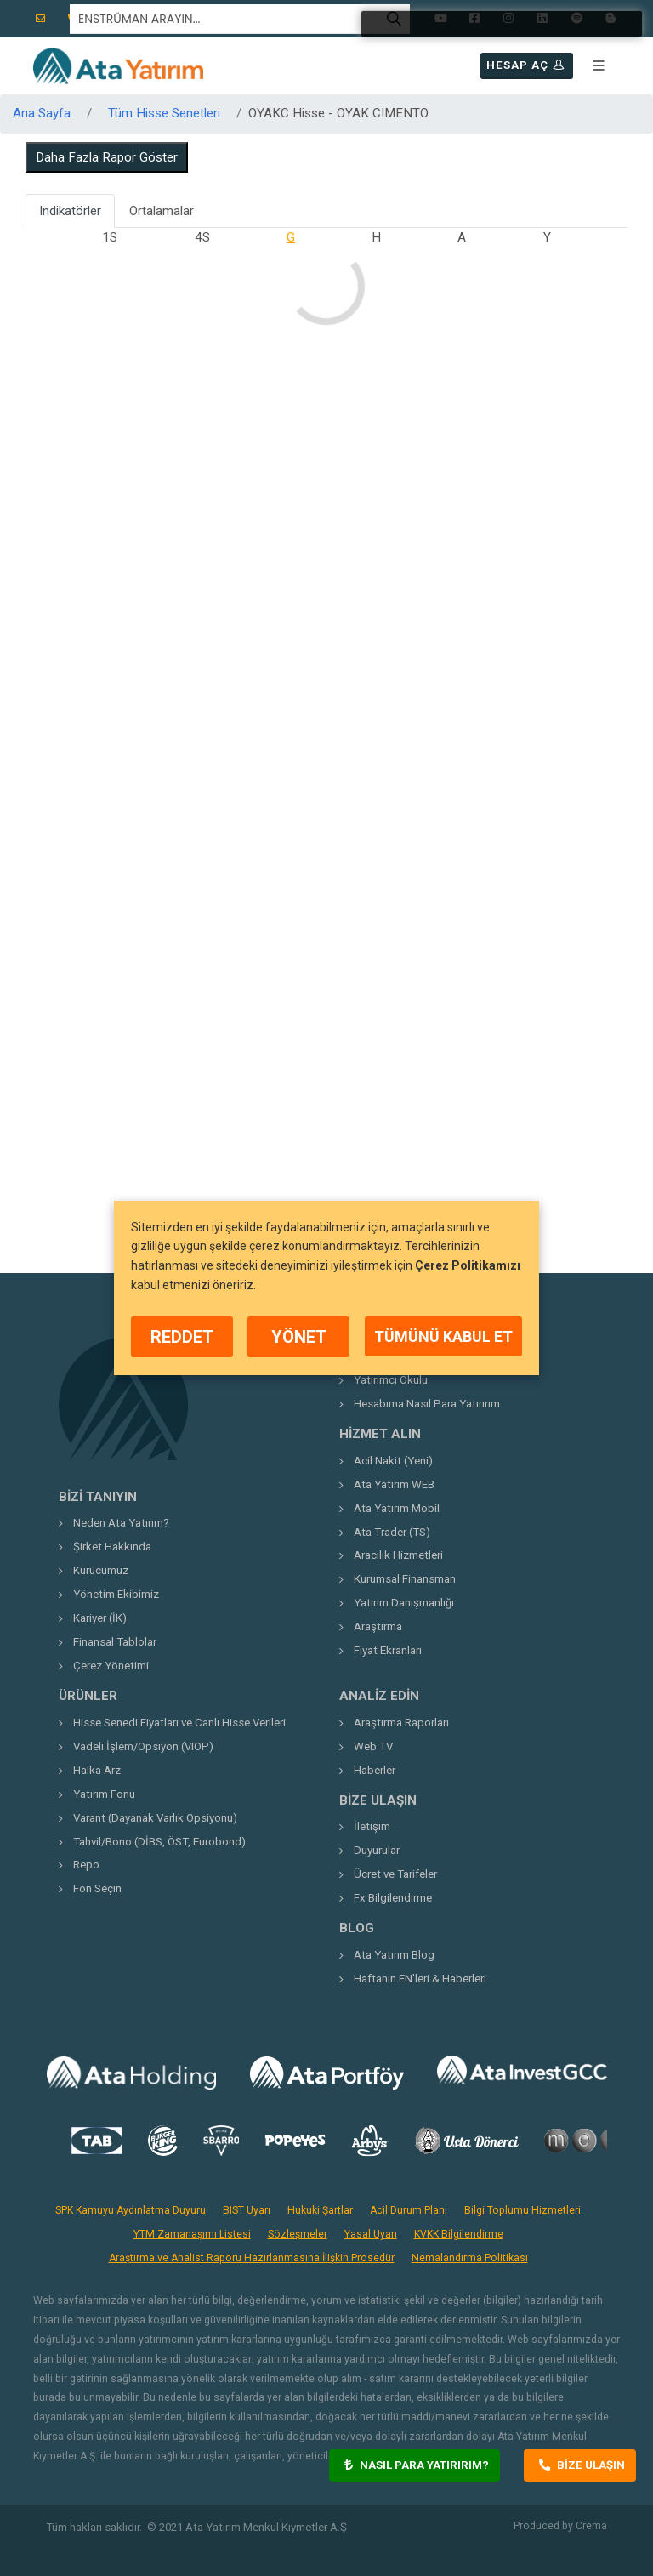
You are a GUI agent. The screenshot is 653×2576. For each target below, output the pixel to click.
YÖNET (298, 1337)
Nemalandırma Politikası (470, 2258)
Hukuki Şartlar (320, 2210)
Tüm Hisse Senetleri (164, 113)
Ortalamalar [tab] (161, 211)
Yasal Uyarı (370, 2234)
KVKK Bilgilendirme (458, 2234)
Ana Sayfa (42, 113)
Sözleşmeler (297, 2234)
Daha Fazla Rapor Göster (107, 157)
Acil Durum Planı (408, 2210)
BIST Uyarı (246, 2210)
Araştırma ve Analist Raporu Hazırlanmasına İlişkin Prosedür (252, 2258)
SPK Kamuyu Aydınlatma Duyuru (130, 2210)
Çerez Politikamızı (467, 1265)
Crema (591, 2526)
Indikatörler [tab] (70, 211)
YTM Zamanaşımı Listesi (192, 2234)
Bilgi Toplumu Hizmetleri (522, 2210)
